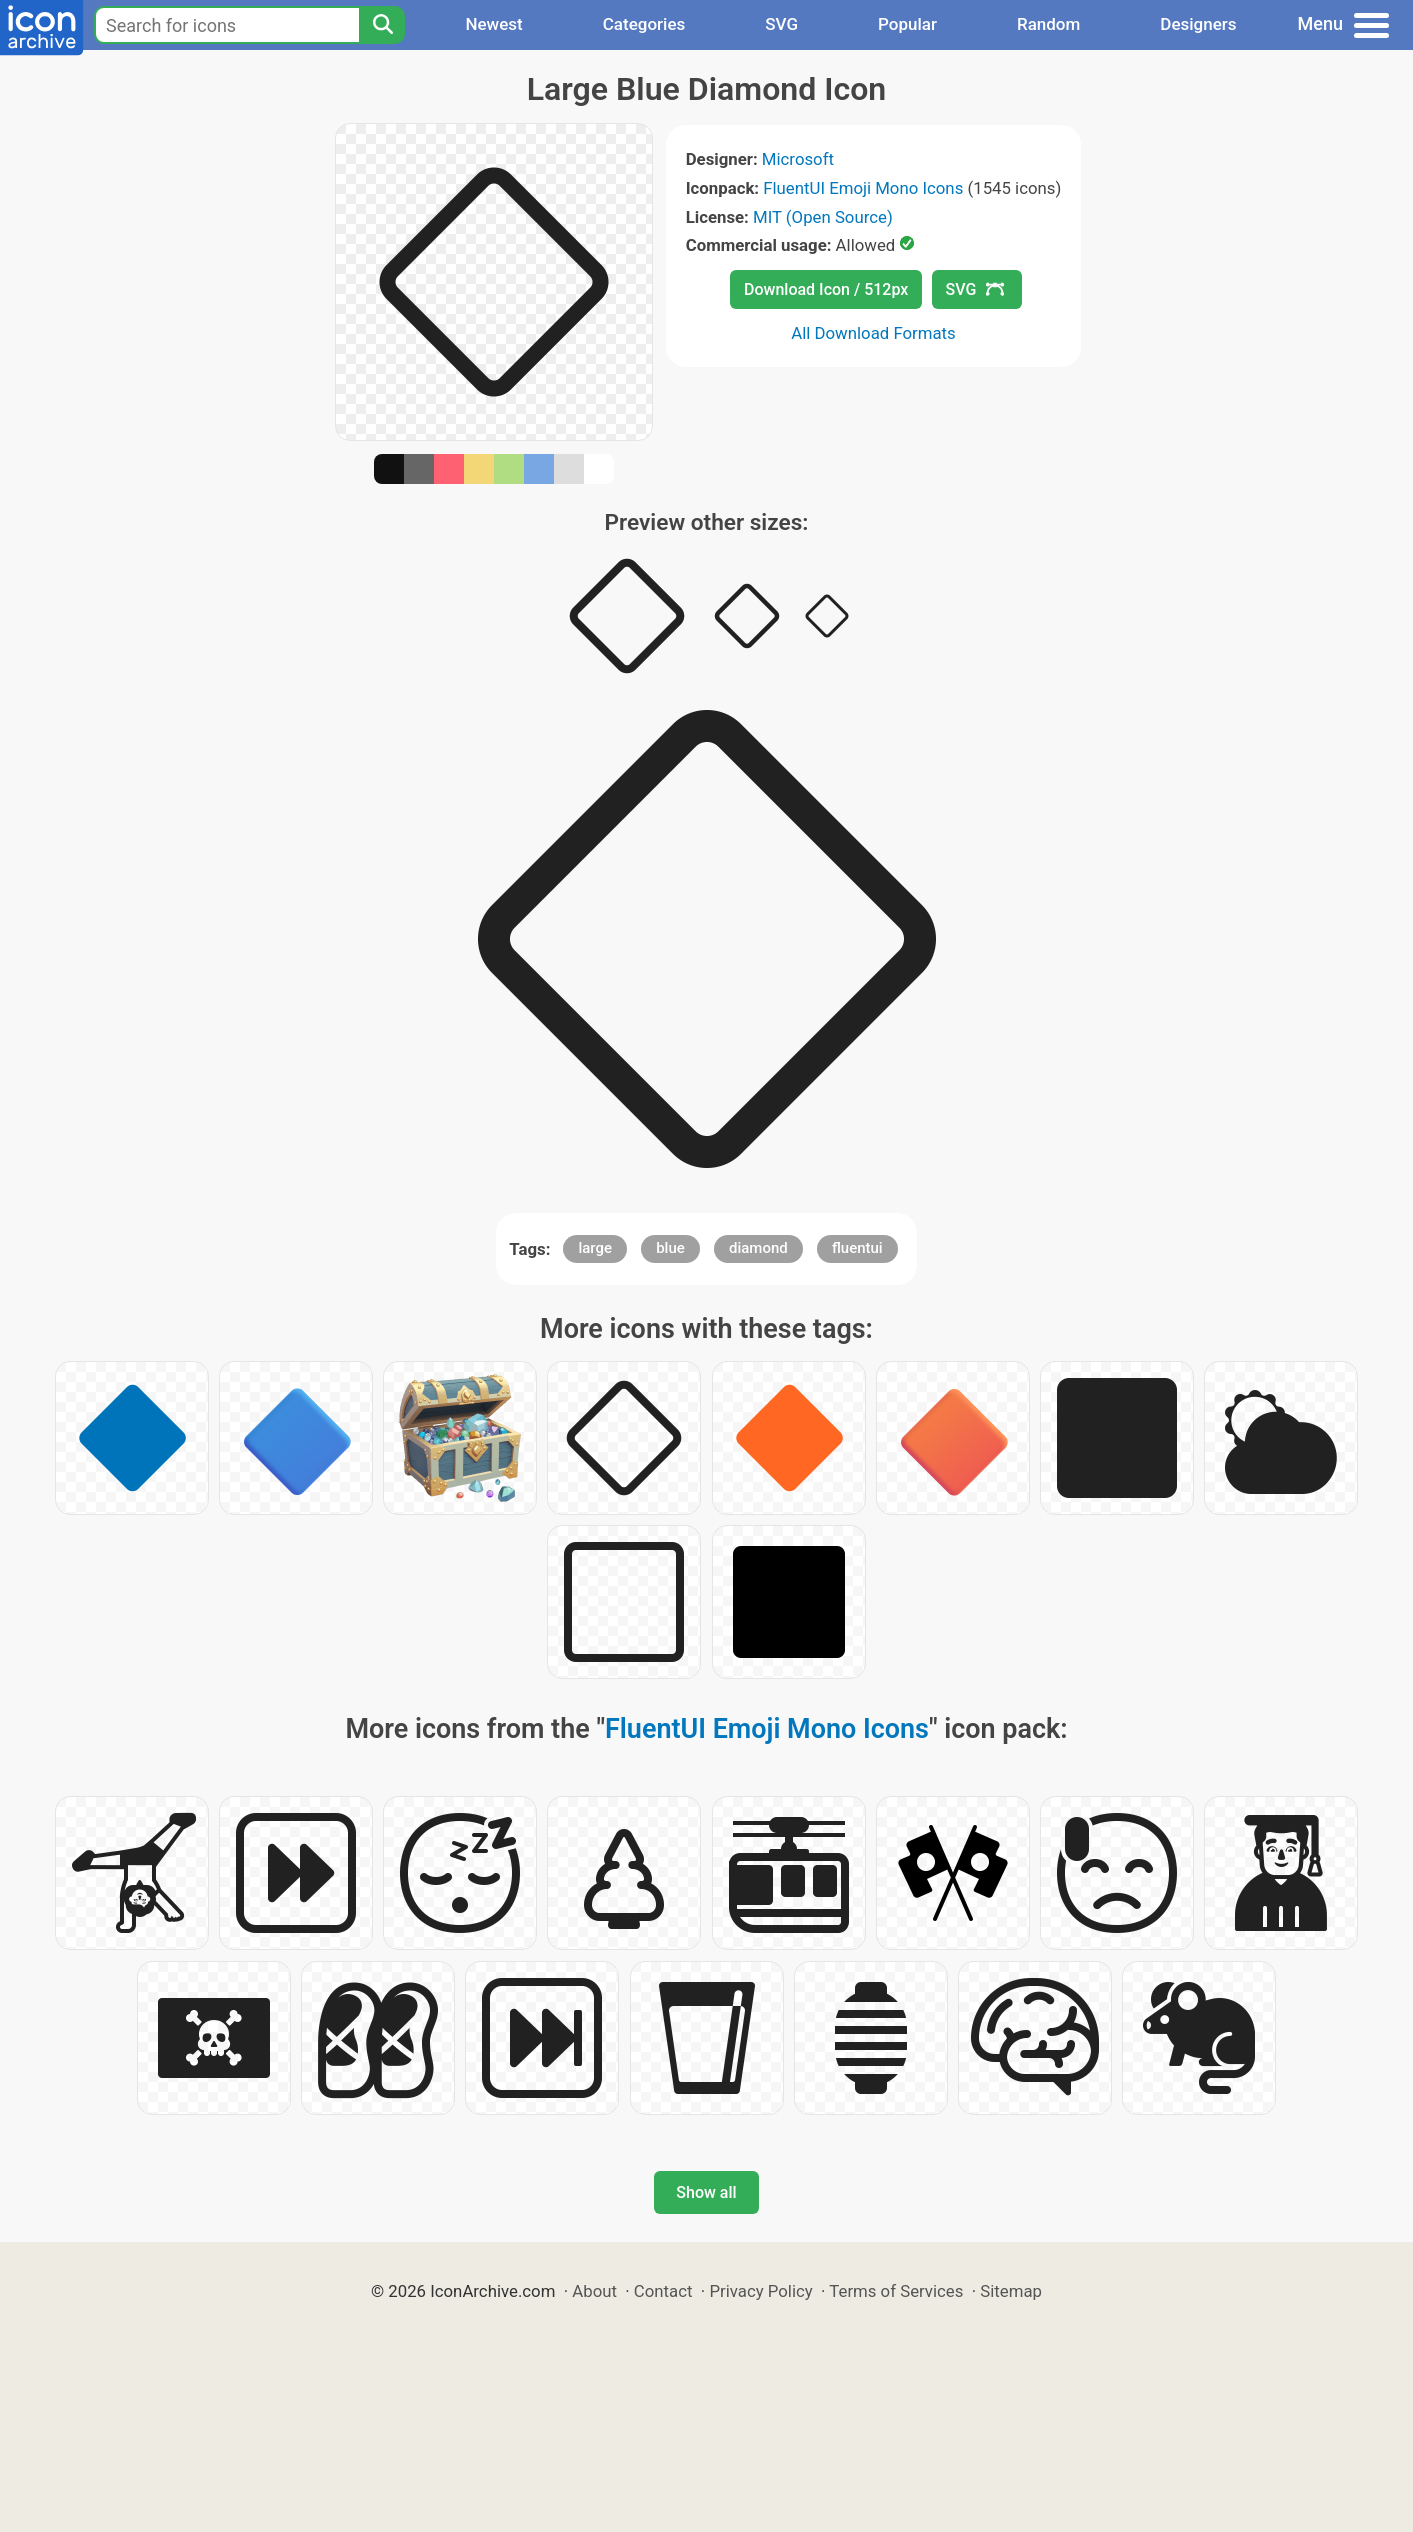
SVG (781, 24)
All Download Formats (873, 333)
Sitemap (1011, 2291)
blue (670, 1248)
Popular (907, 24)
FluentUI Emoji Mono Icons (863, 188)
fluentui (857, 1248)
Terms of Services (896, 2291)
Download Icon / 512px (826, 289)
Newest (493, 24)
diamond (758, 1248)
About (594, 2291)
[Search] (382, 25)
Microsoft (798, 159)
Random (1048, 24)
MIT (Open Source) (823, 217)
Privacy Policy (760, 2291)
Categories (644, 24)
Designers (1198, 24)
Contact (663, 2291)
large (595, 1248)
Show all (706, 2192)
